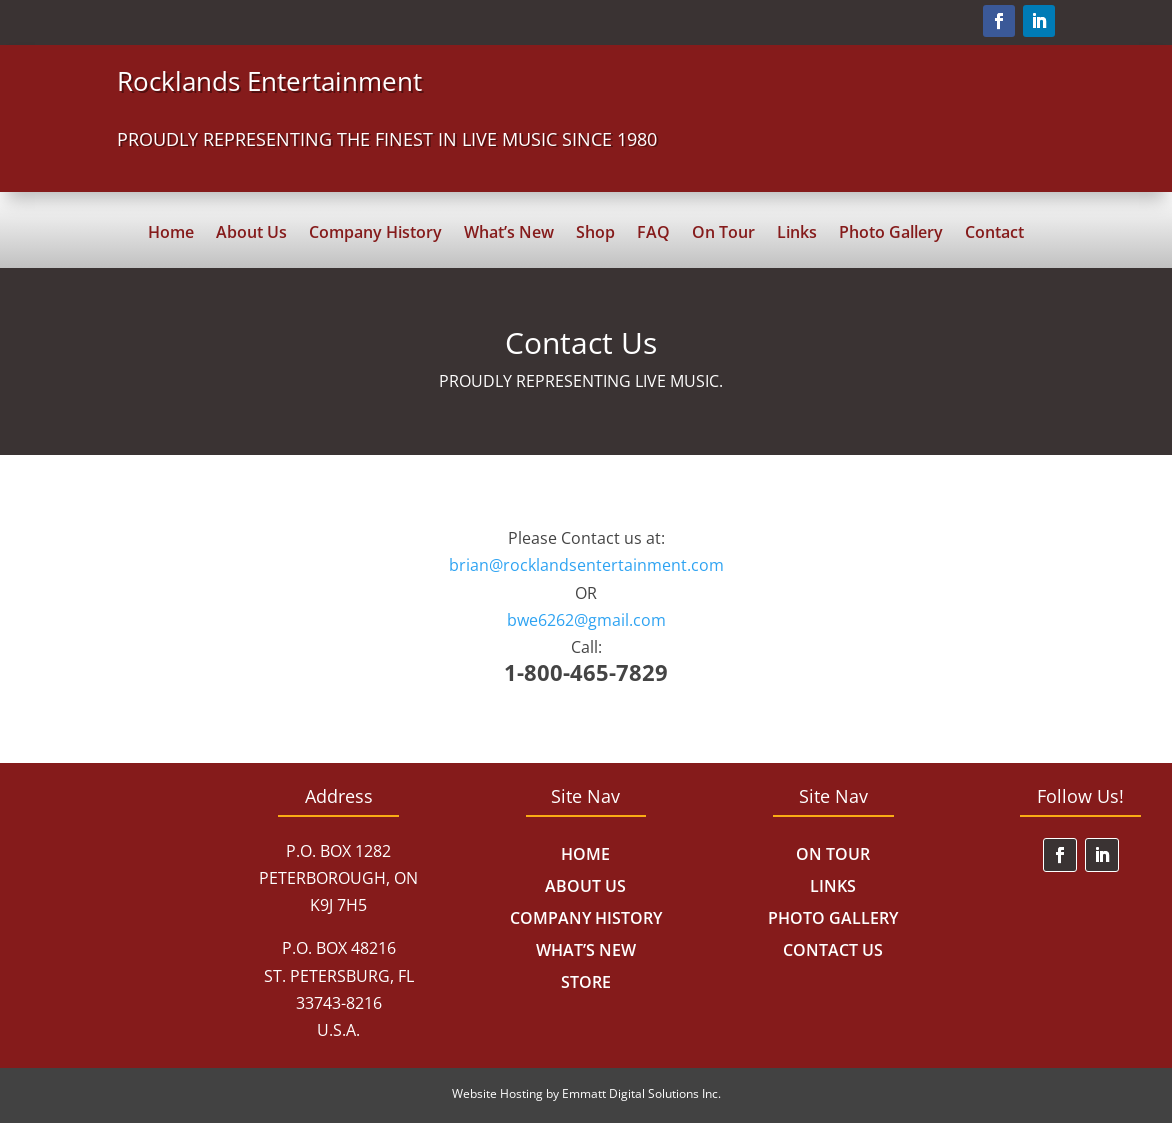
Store (586, 982)
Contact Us (833, 950)
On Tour (723, 234)
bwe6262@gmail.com (586, 620)
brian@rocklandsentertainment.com (586, 565)
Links (797, 234)
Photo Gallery (891, 234)
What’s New (509, 234)
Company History (375, 234)
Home (171, 234)
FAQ (653, 234)
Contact (994, 234)
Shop (595, 234)
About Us (251, 234)
